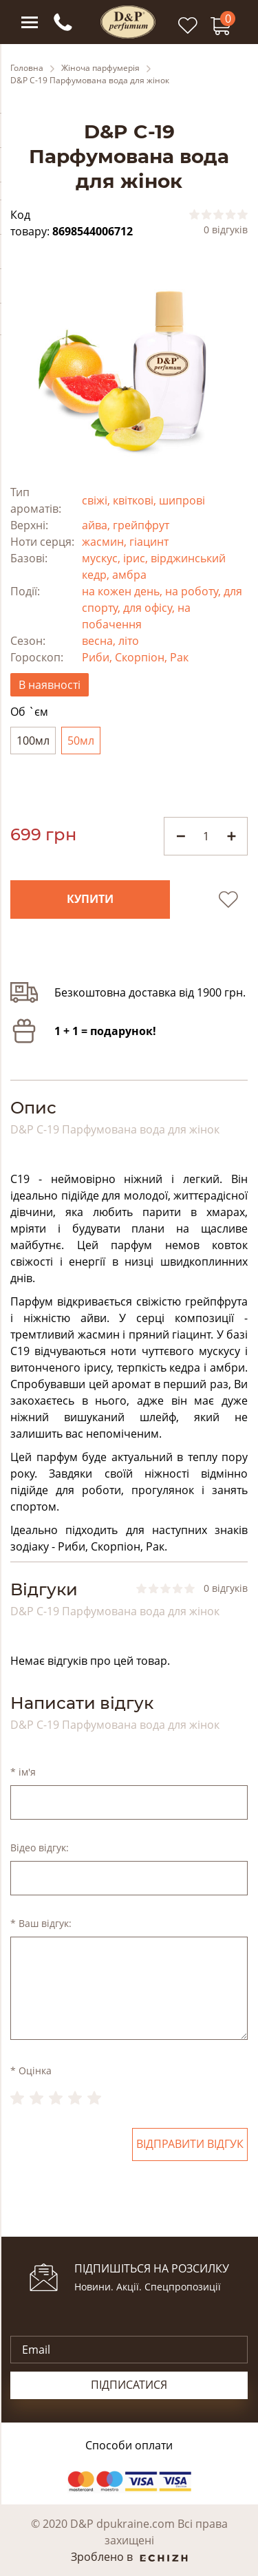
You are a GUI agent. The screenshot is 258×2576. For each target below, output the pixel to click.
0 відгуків (226, 230)
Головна (26, 68)
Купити (90, 899)
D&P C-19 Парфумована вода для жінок (89, 80)
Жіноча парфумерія (100, 68)
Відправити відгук (190, 2144)
